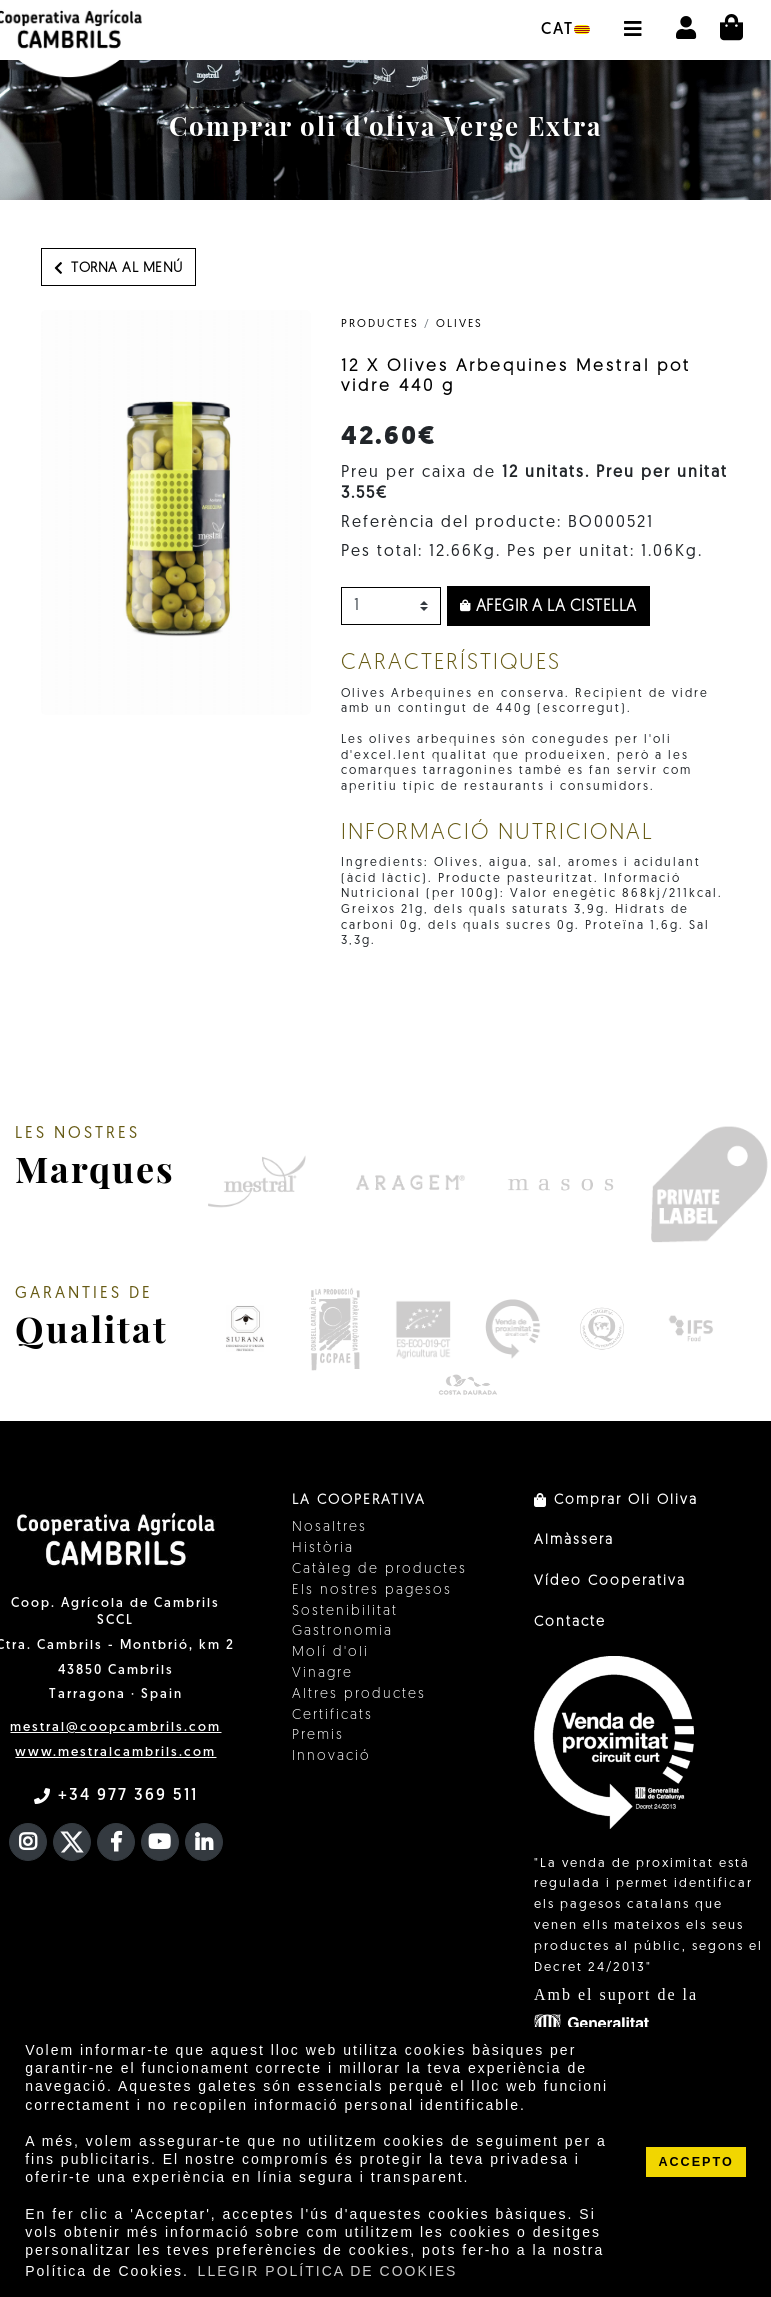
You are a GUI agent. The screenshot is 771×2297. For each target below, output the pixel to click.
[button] (632, 19)
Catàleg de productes (379, 1569)
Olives (459, 324)
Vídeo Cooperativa (610, 1581)
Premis (318, 1735)
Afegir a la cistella (548, 607)
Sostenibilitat (345, 1611)
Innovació (331, 1756)
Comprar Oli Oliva (616, 1500)
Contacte (570, 1622)
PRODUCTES (380, 324)
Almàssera (574, 1540)
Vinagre (322, 1673)
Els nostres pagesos (372, 1590)
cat (565, 30)
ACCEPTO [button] (695, 2162)
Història (323, 1548)
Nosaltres (329, 1527)
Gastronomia (342, 1631)
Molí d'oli (330, 1652)
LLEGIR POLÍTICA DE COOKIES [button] (328, 2271)
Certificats (332, 1715)
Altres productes (359, 1694)
